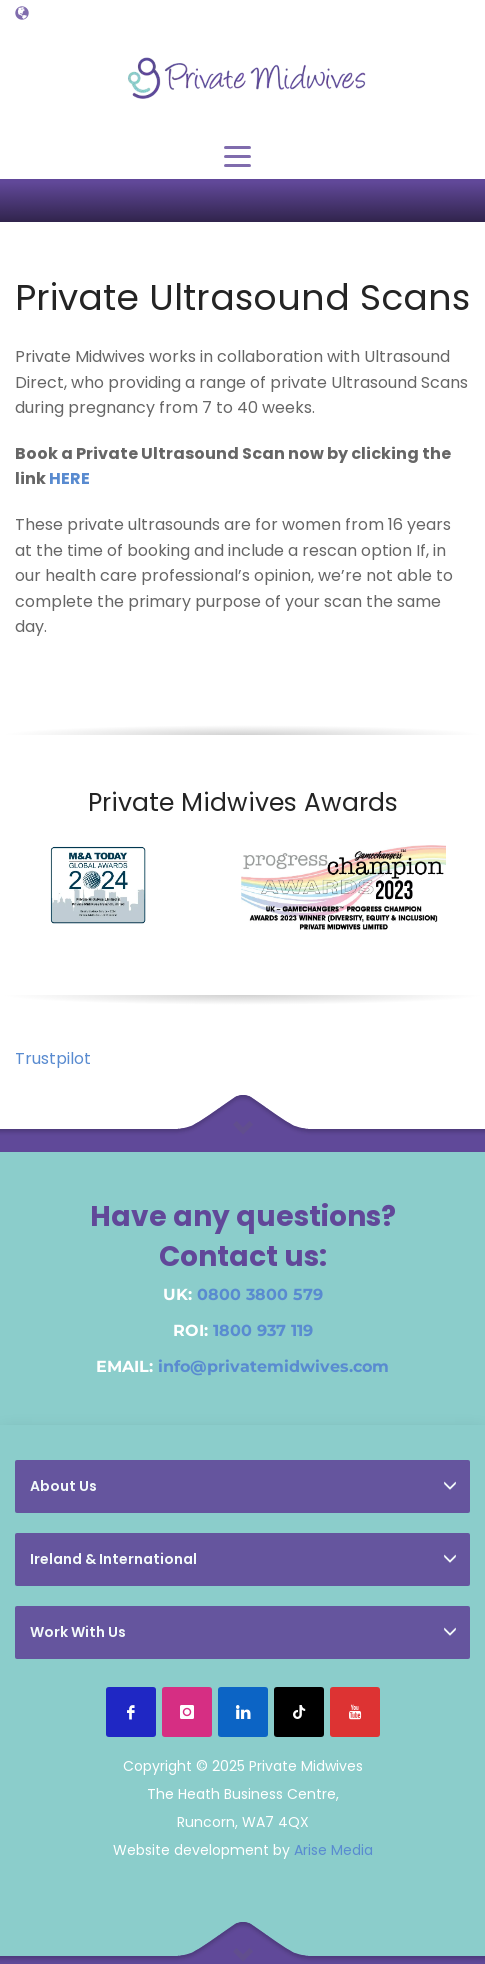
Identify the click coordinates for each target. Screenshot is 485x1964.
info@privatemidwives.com (273, 1366)
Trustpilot (53, 1058)
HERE (69, 478)
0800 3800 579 (260, 1294)
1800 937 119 (263, 1330)
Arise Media (333, 1850)
